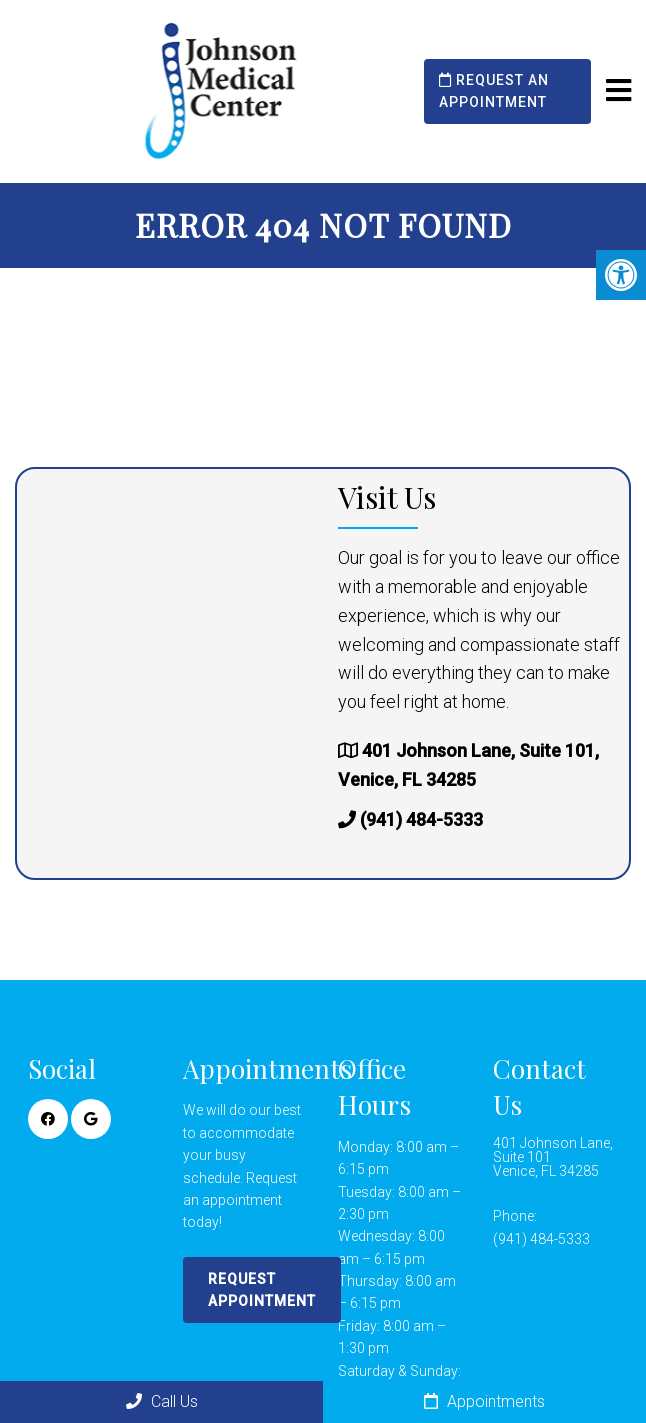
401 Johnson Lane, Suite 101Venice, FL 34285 (553, 1157)
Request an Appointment (494, 91)
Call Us (162, 1401)
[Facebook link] (48, 1119)
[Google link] (91, 1119)
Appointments (484, 1401)
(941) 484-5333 (421, 819)
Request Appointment (262, 1290)
